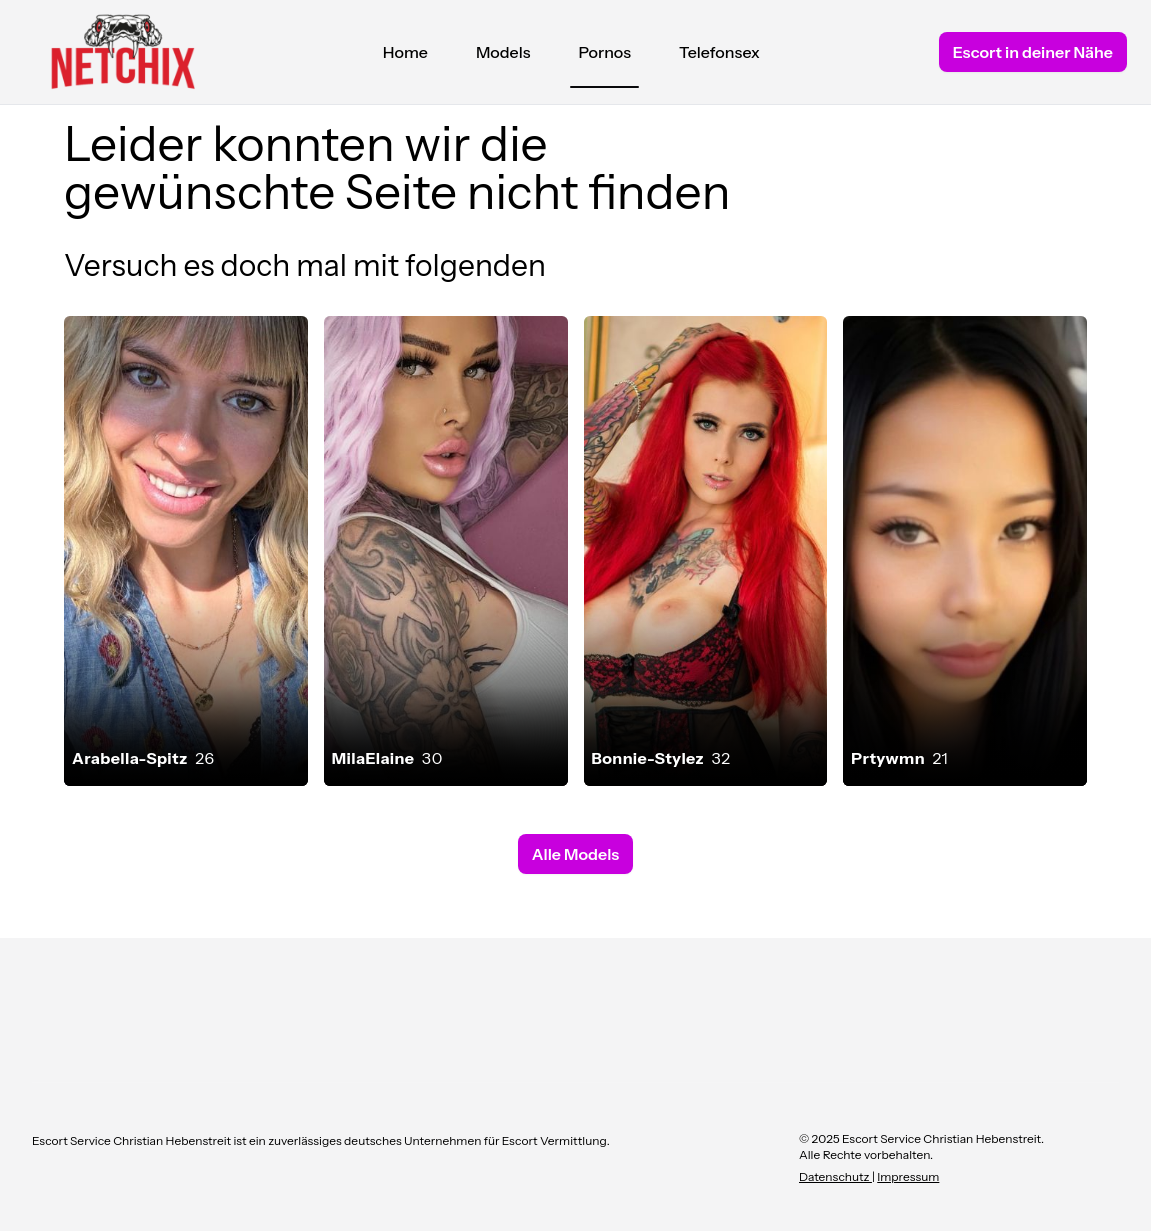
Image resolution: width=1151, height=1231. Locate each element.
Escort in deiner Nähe (1033, 52)
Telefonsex (719, 52)
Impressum (908, 1176)
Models (503, 52)
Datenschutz (835, 1176)
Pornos (604, 57)
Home (405, 52)
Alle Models (575, 854)
